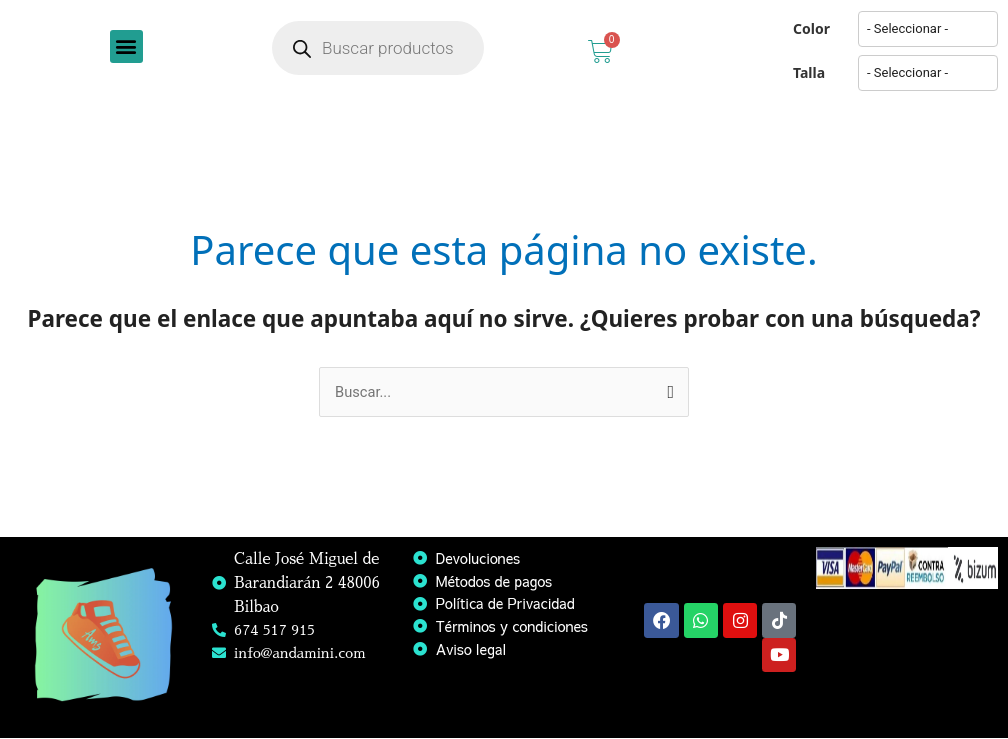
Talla (809, 72)
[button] (126, 46)
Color (811, 28)
